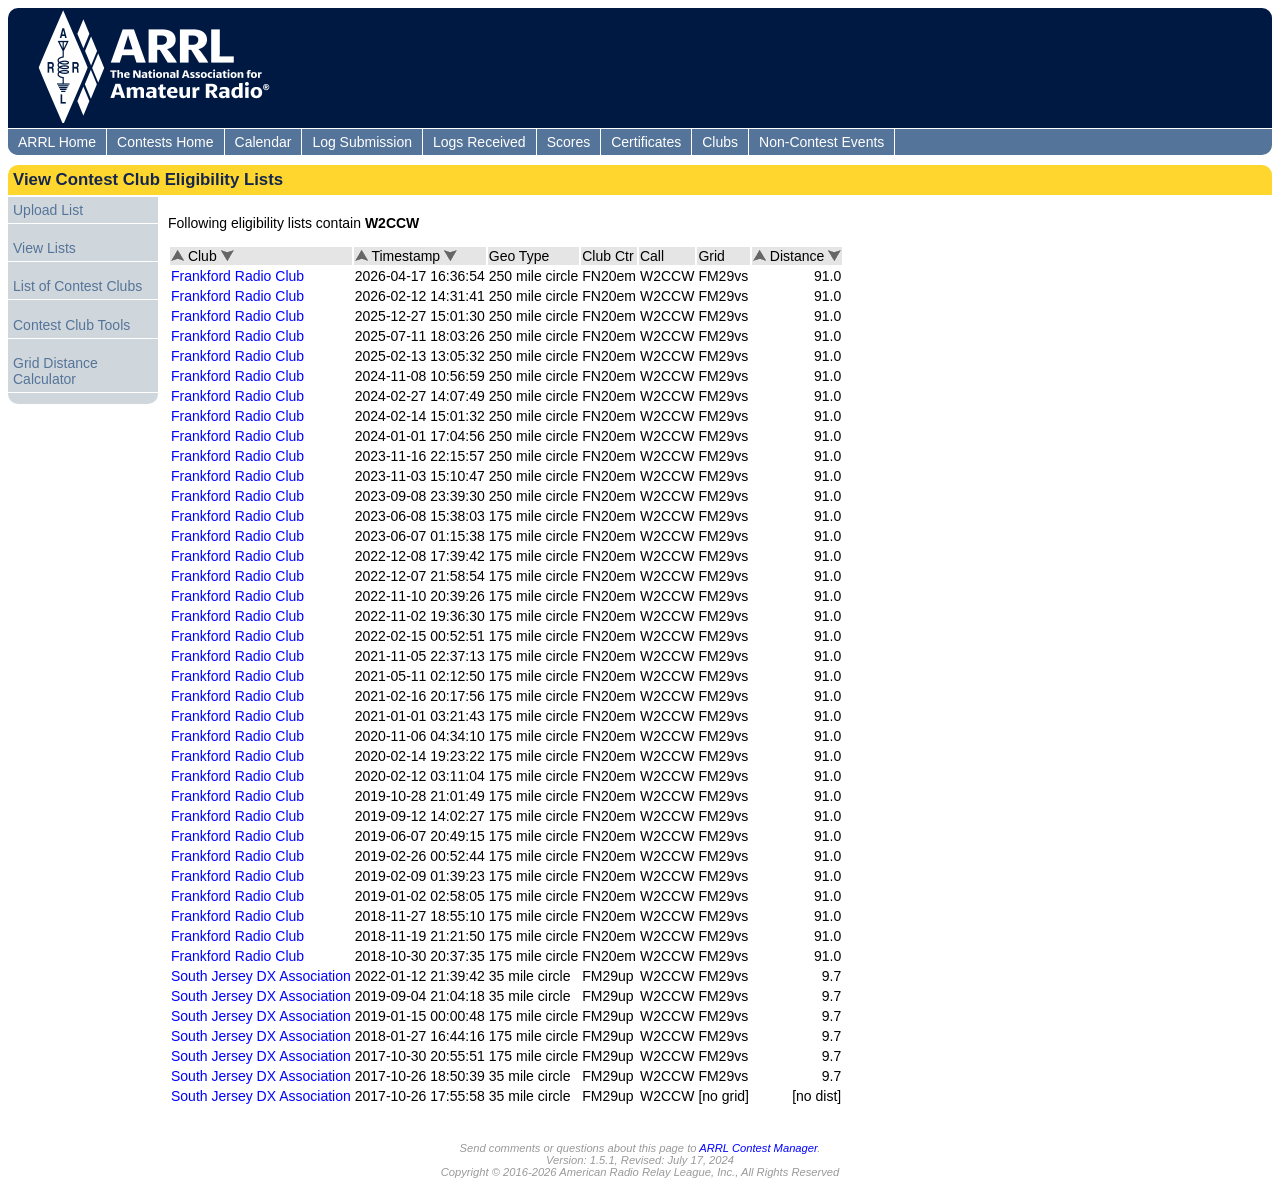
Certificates (646, 142)
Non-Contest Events (821, 142)
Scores (569, 142)
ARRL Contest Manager (758, 1148)
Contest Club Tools (71, 325)
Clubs (720, 142)
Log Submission (362, 142)
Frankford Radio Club (237, 276)
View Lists (44, 248)
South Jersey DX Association (261, 976)
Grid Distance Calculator (55, 371)
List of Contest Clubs (77, 286)
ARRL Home (57, 142)
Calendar (263, 142)
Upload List (48, 210)
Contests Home (165, 142)
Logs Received (479, 142)
